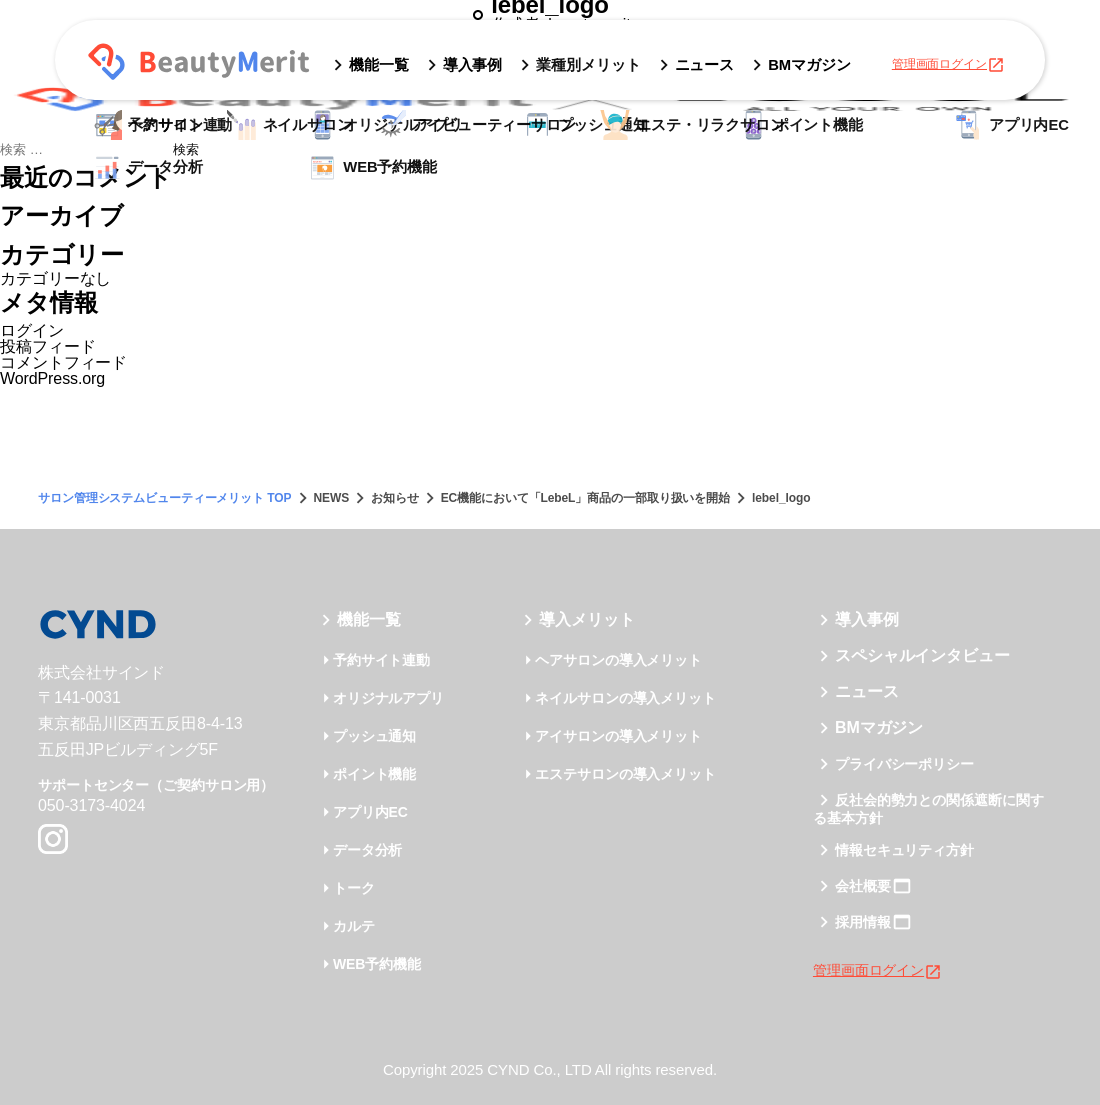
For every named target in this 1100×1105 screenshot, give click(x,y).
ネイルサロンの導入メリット (625, 698)
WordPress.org (52, 378)
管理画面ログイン (948, 65)
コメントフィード (63, 362)
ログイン (32, 330)
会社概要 (863, 886)
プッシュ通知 (374, 736)
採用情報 (863, 922)
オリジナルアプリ (388, 698)
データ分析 (368, 850)
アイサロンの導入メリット (618, 736)
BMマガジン (879, 727)
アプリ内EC (370, 812)
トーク (354, 888)
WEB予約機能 (377, 964)
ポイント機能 (374, 774)
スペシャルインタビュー (922, 655)
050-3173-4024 (91, 806)
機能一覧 (369, 619)
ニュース (867, 691)
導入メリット (586, 619)
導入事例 (867, 619)
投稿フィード (47, 346)
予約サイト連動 (381, 660)
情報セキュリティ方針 (904, 850)
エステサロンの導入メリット (625, 774)
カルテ (354, 926)
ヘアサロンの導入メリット (618, 660)
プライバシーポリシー (904, 764)
